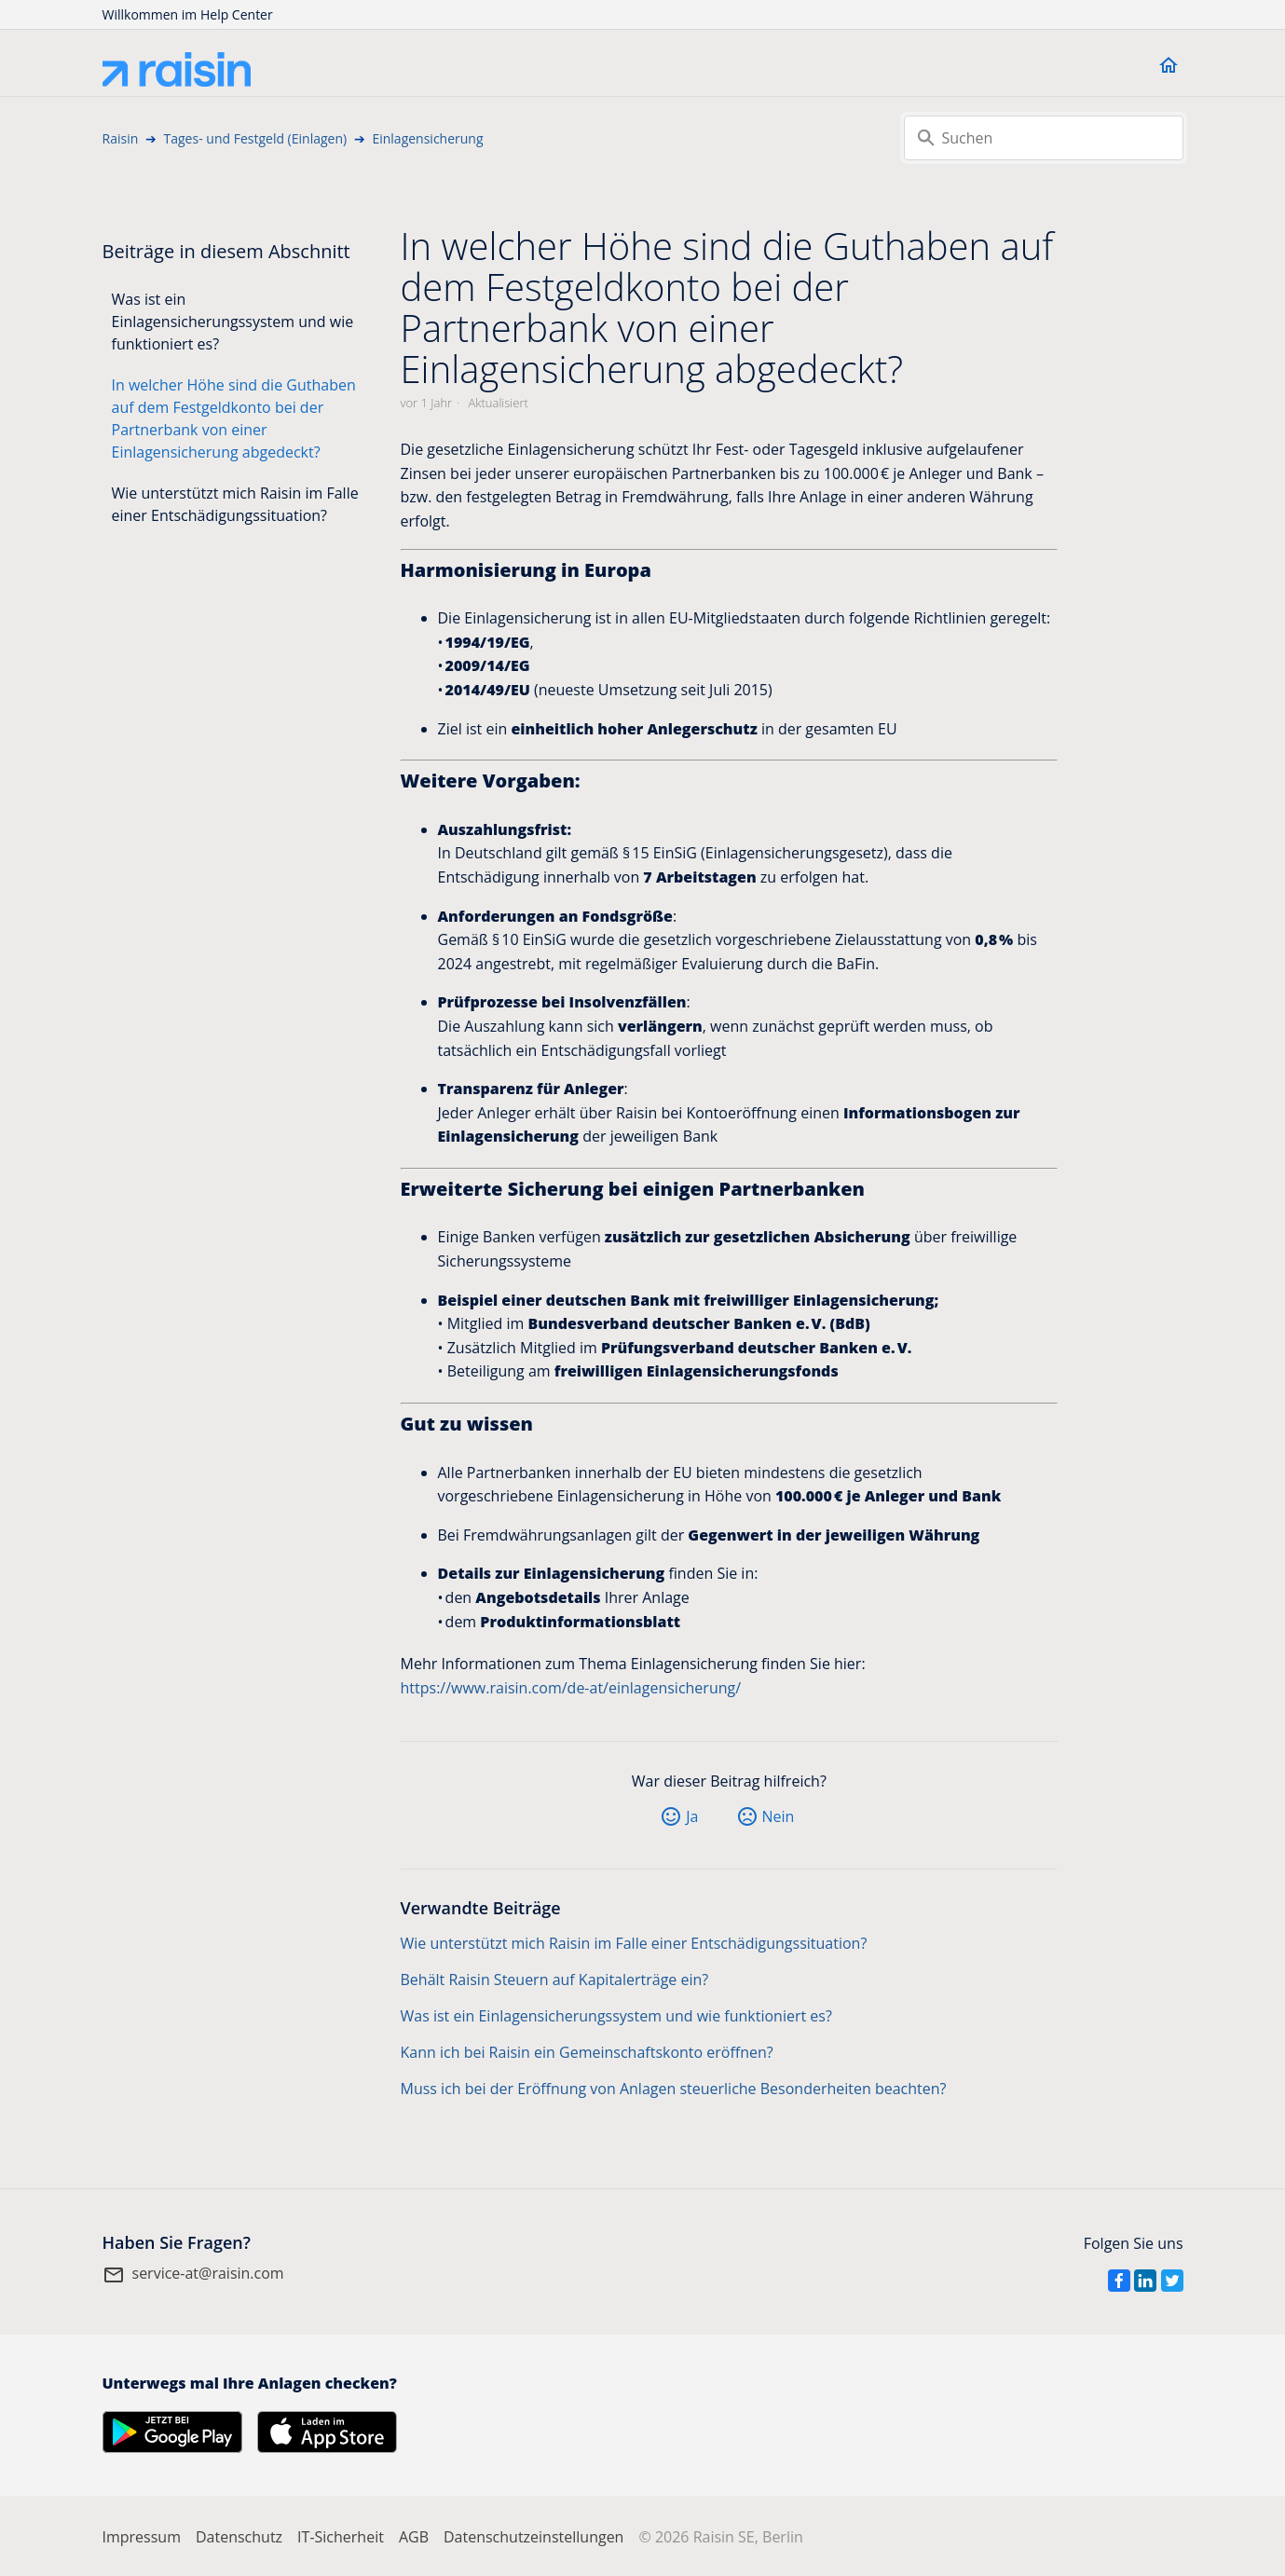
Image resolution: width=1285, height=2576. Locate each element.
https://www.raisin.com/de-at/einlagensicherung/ (571, 1688)
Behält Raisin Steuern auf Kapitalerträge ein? (555, 1979)
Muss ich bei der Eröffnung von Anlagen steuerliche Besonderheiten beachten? (674, 2088)
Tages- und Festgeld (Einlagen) (256, 138)
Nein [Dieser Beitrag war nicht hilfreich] (778, 1816)
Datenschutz (239, 2537)
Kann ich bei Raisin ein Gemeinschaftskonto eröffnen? (587, 2052)
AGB (414, 2537)
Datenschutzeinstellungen (533, 2537)
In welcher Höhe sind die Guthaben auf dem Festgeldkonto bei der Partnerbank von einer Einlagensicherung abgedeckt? (234, 418)
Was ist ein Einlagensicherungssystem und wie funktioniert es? (233, 321)
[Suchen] (1043, 138)
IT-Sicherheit (340, 2537)
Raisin (121, 138)
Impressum (142, 2537)
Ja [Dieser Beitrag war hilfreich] (692, 1816)
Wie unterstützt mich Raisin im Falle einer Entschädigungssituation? (235, 504)
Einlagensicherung (427, 138)
